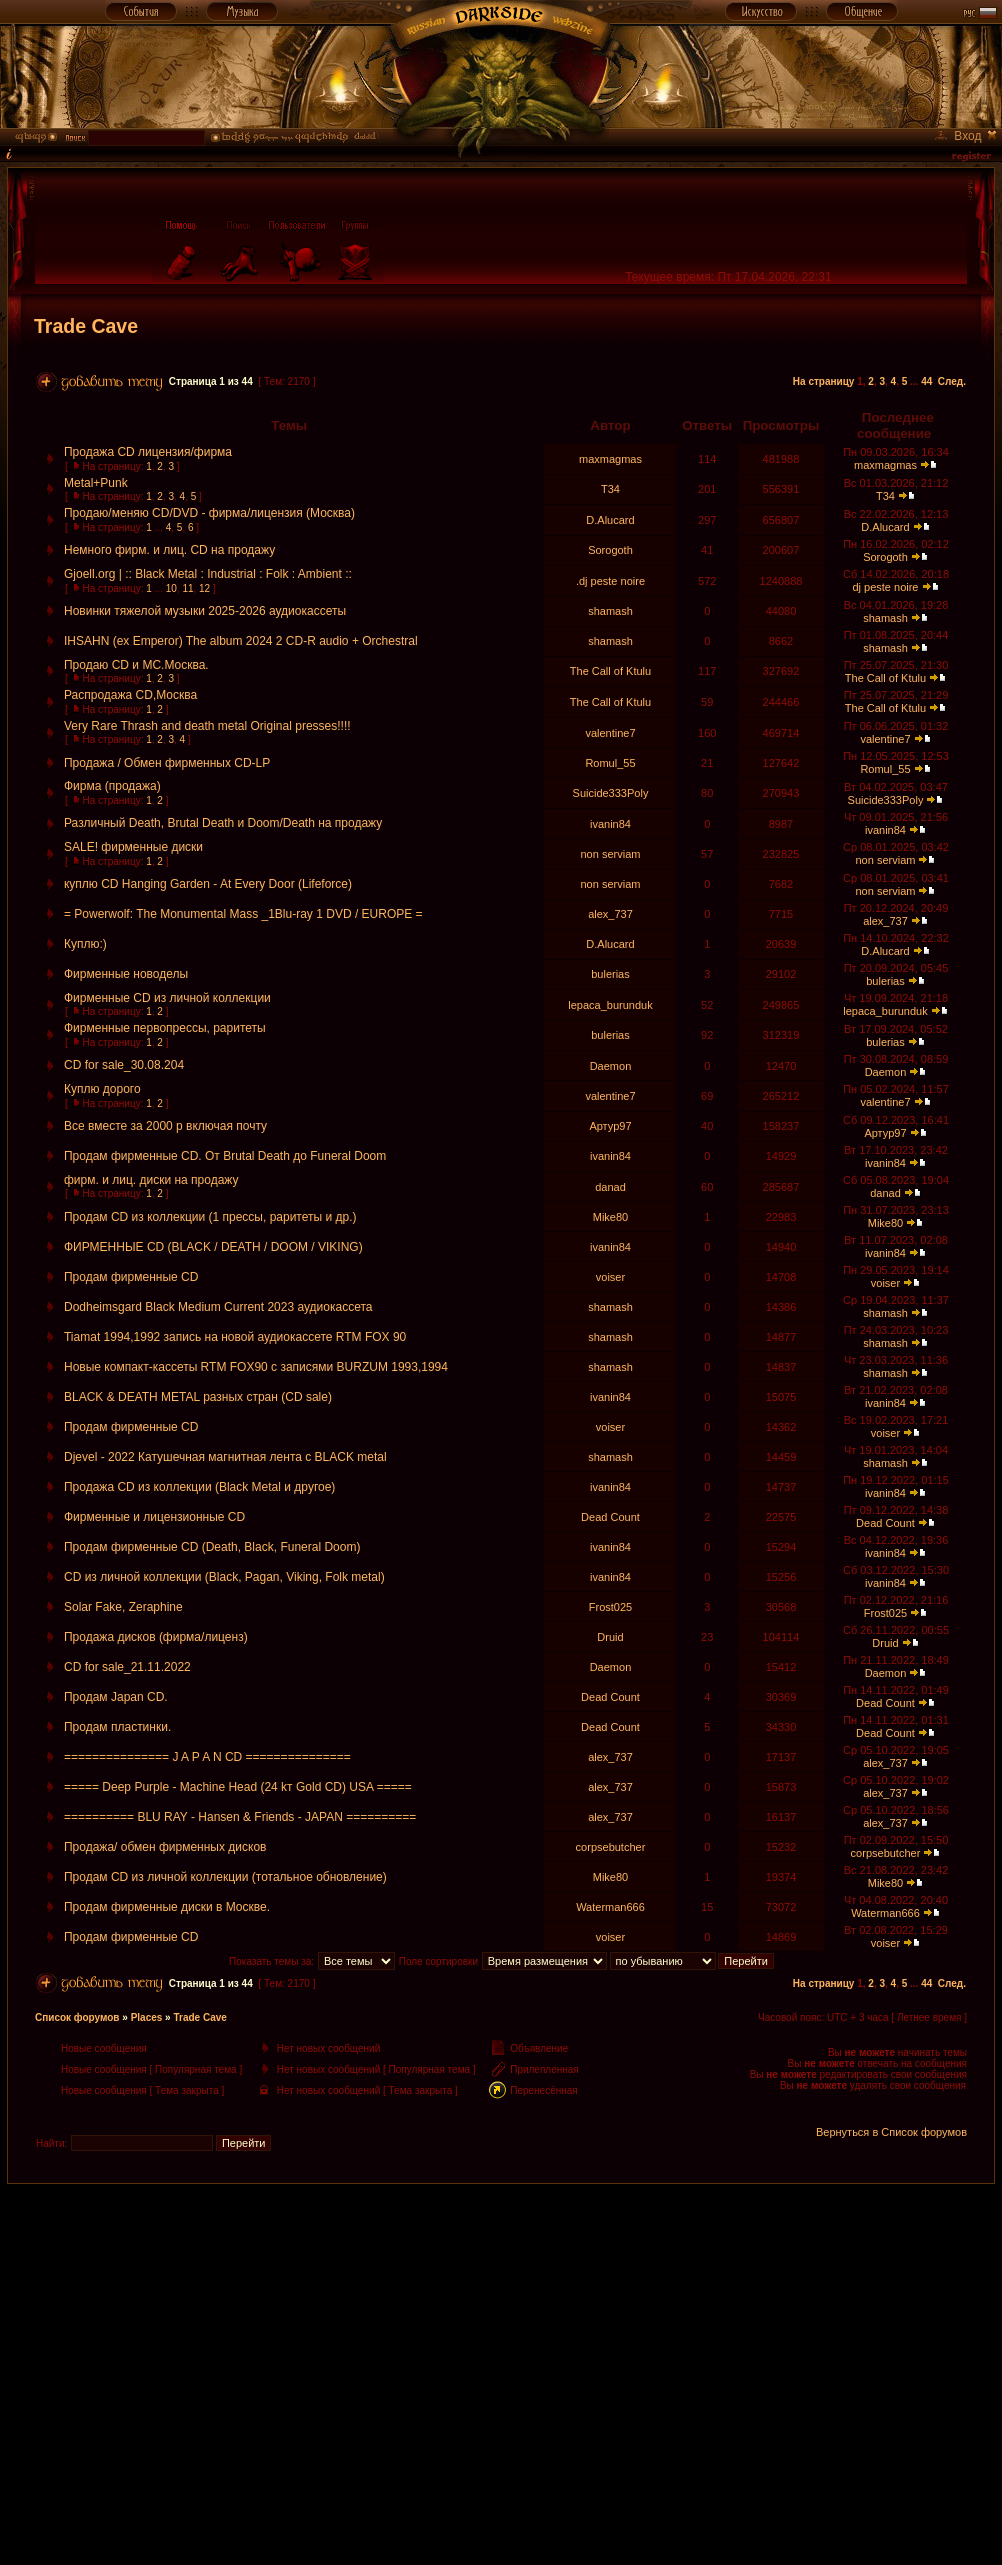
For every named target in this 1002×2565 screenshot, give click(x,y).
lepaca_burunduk (610, 1005)
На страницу (824, 381)
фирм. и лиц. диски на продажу (151, 1180)
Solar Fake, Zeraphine (123, 1607)
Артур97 (610, 1126)
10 (171, 588)
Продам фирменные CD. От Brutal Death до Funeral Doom (225, 1156)
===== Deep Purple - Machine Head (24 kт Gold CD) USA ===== (238, 1787)
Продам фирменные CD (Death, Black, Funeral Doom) (212, 1547)
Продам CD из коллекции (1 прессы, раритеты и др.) (210, 1217)
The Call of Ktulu (610, 671)
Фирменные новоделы (126, 974)
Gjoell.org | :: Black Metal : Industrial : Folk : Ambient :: (208, 574)
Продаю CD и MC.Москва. (136, 665)
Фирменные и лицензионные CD (154, 1517)
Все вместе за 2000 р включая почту (165, 1126)
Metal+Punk (96, 483)
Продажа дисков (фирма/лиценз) (156, 1637)
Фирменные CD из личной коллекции (167, 998)
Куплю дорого (102, 1089)
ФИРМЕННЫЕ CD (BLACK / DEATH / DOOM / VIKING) (213, 1247)
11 (187, 588)
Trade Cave (86, 326)
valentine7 (610, 733)
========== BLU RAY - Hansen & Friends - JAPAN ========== (240, 1817)
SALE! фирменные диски (133, 847)
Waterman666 (610, 1907)
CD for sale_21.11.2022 (127, 1667)
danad (610, 1187)
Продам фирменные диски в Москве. (167, 1907)
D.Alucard (610, 520)
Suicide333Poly (611, 793)
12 (204, 588)
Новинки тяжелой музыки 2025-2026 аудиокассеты (205, 611)
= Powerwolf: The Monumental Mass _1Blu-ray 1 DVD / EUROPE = (243, 914)
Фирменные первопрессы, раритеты (165, 1028)
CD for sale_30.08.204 (124, 1065)
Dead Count (610, 1517)
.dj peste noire (610, 581)
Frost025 (610, 1607)
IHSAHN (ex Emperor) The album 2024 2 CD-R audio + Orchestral (241, 641)
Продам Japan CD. (116, 1697)
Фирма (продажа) (112, 786)
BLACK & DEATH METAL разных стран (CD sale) (198, 1397)
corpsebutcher (611, 1847)
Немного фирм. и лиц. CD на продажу (169, 550)
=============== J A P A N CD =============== (207, 1757)
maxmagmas (610, 459)
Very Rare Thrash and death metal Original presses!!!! (207, 726)
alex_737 (610, 914)
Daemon (611, 1066)
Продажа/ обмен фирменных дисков (165, 1847)
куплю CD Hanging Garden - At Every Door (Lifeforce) (208, 884)
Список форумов (77, 2017)
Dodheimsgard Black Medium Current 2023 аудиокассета (218, 1307)
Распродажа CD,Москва (130, 695)
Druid (610, 1637)
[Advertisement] (501, 2324)
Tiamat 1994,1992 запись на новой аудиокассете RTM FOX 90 (235, 1337)
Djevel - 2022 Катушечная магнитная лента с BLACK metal (225, 1457)
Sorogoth (610, 550)
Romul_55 (610, 763)
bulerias (610, 974)
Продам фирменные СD (131, 1277)
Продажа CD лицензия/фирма (148, 452)
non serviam (611, 854)
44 (926, 381)
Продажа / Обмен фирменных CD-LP (167, 763)
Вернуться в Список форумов (891, 2132)
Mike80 (610, 1217)
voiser (610, 1277)
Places (147, 2017)
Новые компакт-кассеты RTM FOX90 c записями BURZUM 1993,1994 (256, 1367)
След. (952, 381)
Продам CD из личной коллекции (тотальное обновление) (225, 1877)
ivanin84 (610, 824)
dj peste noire (885, 587)
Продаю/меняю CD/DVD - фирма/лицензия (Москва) (209, 513)
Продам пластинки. (117, 1727)
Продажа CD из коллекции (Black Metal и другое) (199, 1487)
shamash (610, 611)
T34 (610, 489)
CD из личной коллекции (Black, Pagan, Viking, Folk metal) (224, 1577)
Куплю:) (85, 944)
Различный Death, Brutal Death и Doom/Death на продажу (223, 823)
